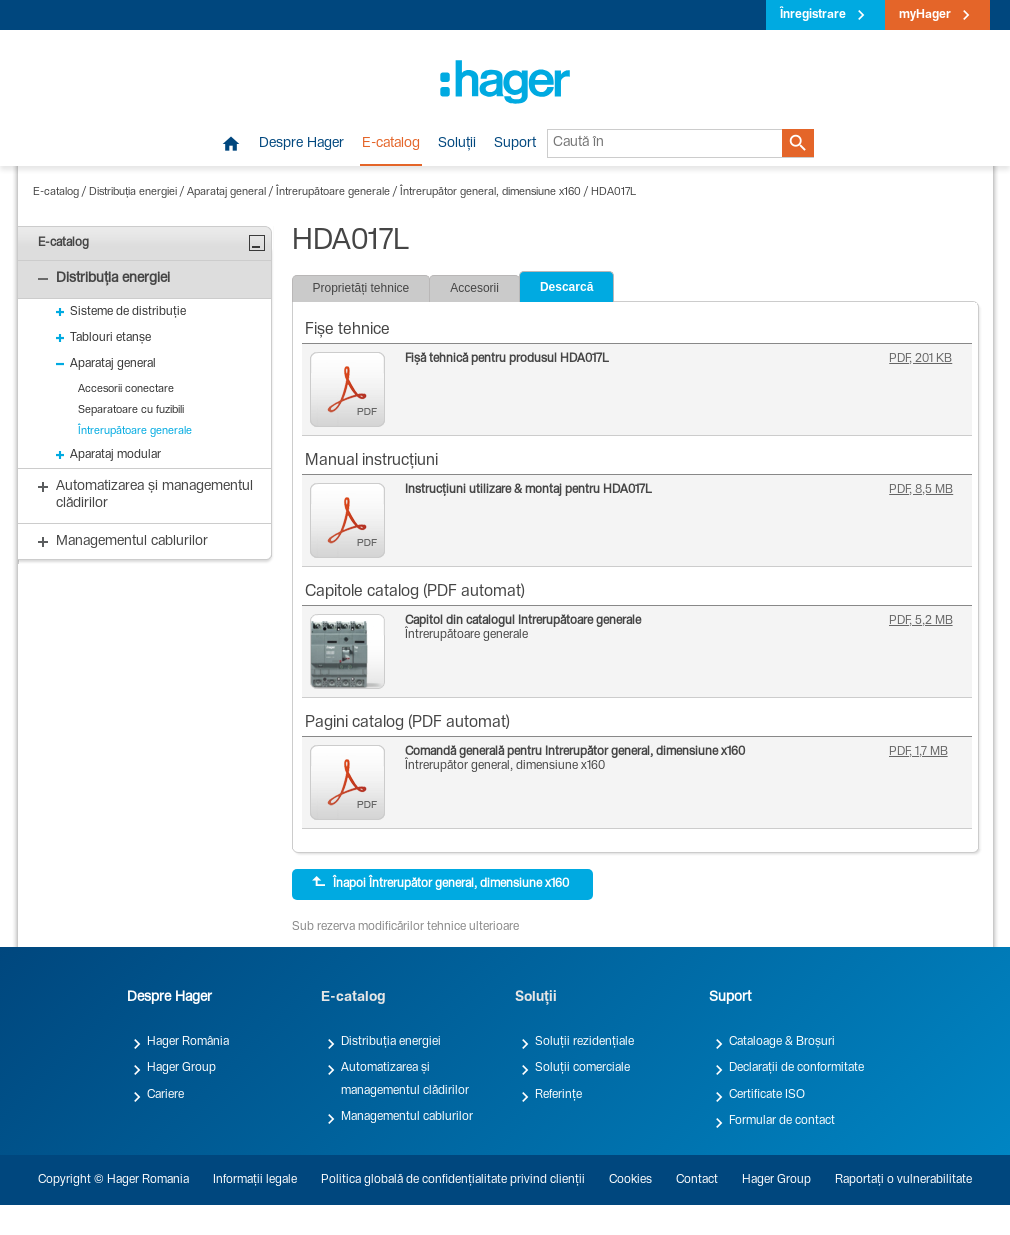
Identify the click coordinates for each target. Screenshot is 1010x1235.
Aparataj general (226, 192)
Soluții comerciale (582, 1068)
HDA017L (613, 192)
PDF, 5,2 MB (921, 621)
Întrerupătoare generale (333, 192)
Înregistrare (813, 15)
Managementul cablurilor (407, 1117)
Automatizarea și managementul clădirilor (405, 1079)
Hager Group (181, 1068)
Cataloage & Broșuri (782, 1042)
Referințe (558, 1095)
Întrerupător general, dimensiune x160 (490, 192)
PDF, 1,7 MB (918, 752)
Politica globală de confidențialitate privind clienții (453, 1180)
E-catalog (391, 144)
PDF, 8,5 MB (921, 490)
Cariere (165, 1095)
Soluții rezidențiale (584, 1042)
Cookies (630, 1180)
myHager (925, 15)
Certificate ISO (767, 1095)
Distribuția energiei (133, 192)
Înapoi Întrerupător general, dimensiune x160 (440, 883)
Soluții (457, 144)
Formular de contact (782, 1121)
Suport (515, 144)
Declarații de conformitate (796, 1068)
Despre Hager (301, 144)
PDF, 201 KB (920, 359)
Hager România (188, 1042)
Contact (697, 1180)
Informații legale (255, 1180)
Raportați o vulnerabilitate (903, 1180)
